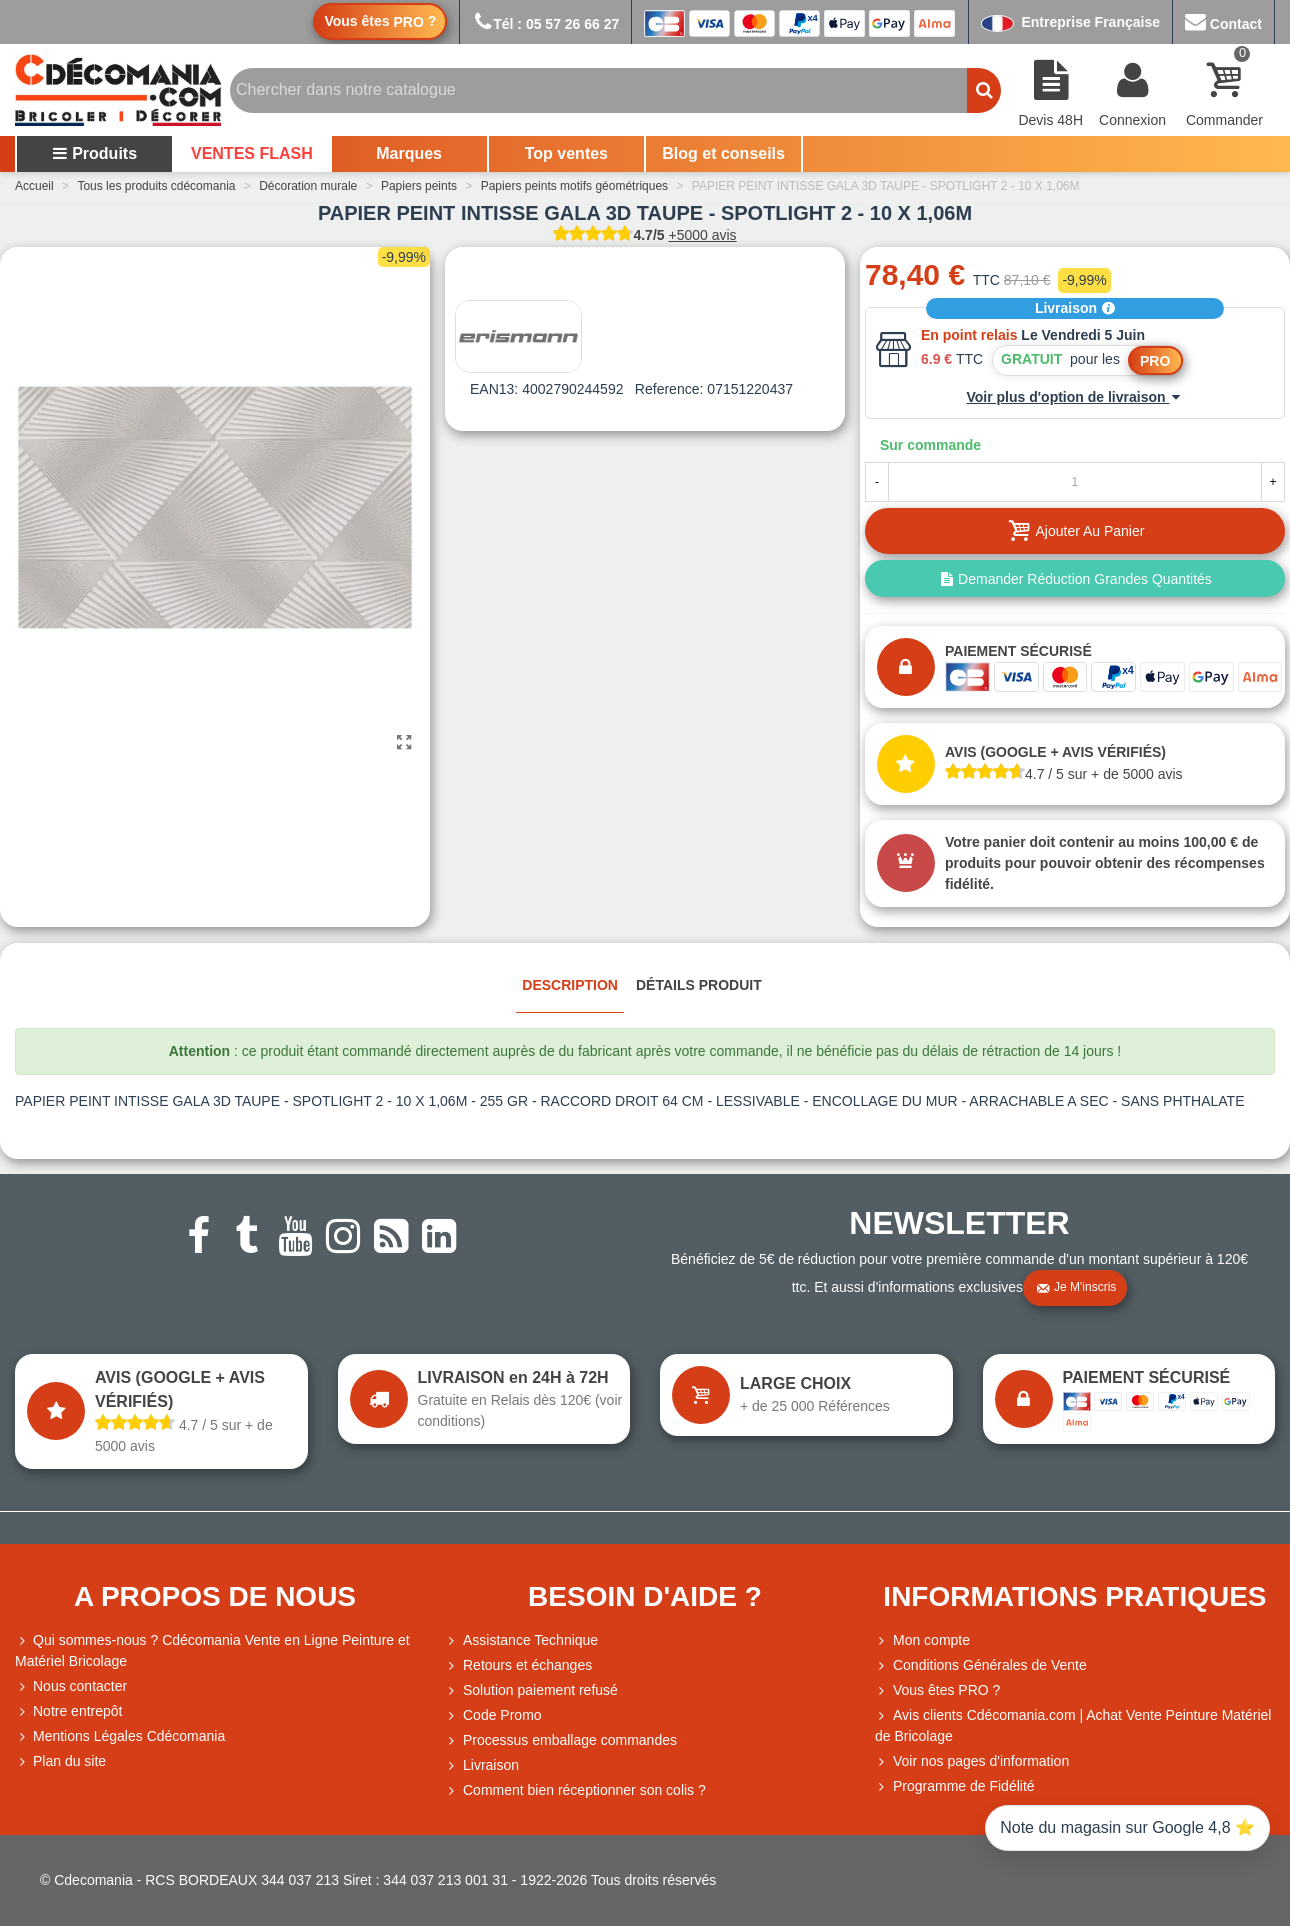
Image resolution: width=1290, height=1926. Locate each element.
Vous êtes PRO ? (946, 1690)
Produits (94, 153)
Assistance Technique (521, 1640)
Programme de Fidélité (955, 1786)
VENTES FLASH (252, 153)
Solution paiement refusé (531, 1690)
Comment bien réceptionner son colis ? (575, 1790)
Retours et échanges (518, 1665)
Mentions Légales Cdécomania (120, 1736)
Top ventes (566, 153)
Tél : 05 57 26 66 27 (545, 24)
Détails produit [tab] (699, 985)
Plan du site (60, 1761)
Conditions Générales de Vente (981, 1665)
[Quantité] (1075, 482)
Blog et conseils (723, 153)
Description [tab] (570, 985)
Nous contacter (71, 1686)
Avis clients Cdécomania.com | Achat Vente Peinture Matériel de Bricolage (1073, 1724)
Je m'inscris (1076, 1288)
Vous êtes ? (380, 21)
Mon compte (922, 1640)
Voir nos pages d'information (972, 1761)
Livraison (1075, 308)
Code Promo (493, 1715)
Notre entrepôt (69, 1711)
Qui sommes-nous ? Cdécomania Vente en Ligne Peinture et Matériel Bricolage (212, 1649)
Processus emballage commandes (561, 1740)
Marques (409, 153)
